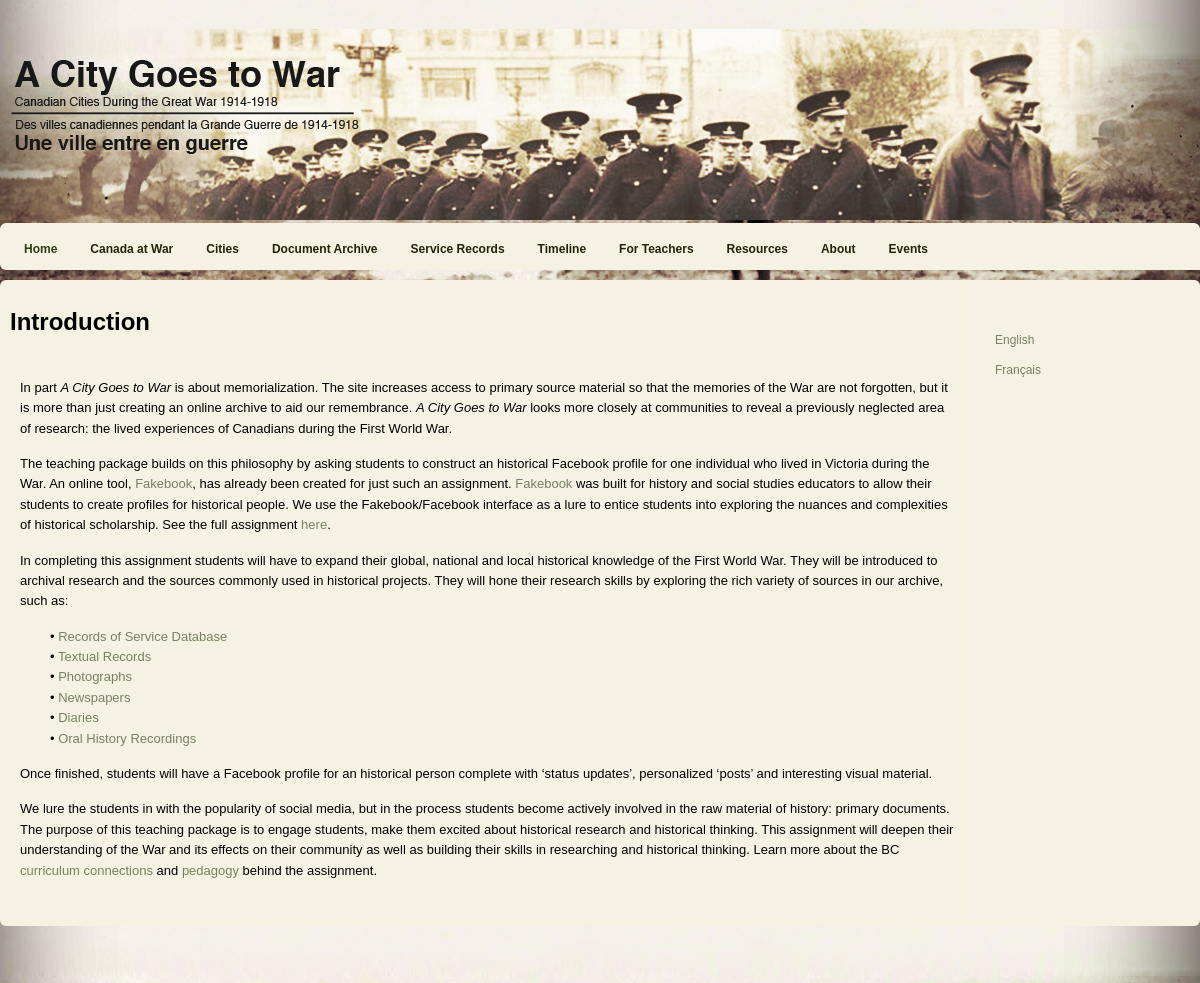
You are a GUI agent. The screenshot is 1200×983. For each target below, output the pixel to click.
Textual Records (104, 656)
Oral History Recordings (127, 738)
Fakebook (163, 483)
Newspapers (94, 697)
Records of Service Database (142, 636)
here (312, 524)
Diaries (78, 717)
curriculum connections (86, 870)
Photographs (95, 676)
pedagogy (210, 870)
